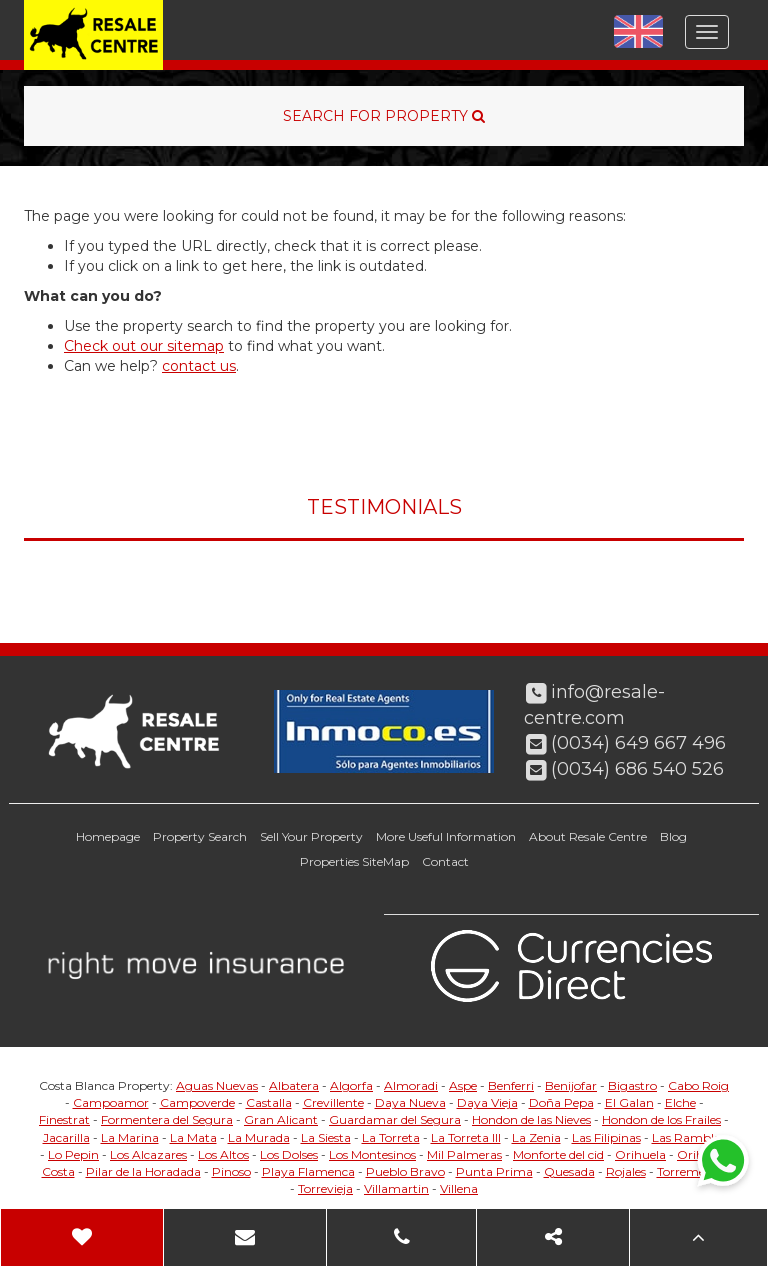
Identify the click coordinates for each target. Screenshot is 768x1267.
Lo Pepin (73, 1154)
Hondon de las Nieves (531, 1119)
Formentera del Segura (167, 1119)
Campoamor (111, 1102)
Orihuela (640, 1154)
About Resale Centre (588, 836)
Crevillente (333, 1102)
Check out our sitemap (144, 346)
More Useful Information (446, 836)
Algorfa (351, 1085)
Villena (459, 1188)
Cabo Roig (698, 1085)
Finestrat (64, 1119)
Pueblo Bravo (405, 1171)
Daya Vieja (487, 1102)
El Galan (629, 1102)
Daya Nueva (410, 1102)
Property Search (200, 836)
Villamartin (396, 1188)
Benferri (511, 1085)
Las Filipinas (606, 1137)
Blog (673, 836)
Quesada (569, 1171)
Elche (680, 1102)
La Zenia (536, 1137)
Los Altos (223, 1154)
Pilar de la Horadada (143, 1171)
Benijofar (571, 1085)
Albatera (294, 1085)
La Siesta (326, 1137)
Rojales (626, 1171)
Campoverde (197, 1102)
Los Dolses (289, 1154)
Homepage (108, 836)
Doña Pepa (561, 1102)
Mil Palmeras (464, 1154)
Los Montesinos (372, 1154)
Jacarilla (66, 1137)
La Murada (259, 1137)
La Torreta (391, 1137)
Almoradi (411, 1085)
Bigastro (632, 1085)
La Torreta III (466, 1137)
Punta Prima (494, 1171)
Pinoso (231, 1171)
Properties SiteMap (354, 861)
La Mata (193, 1137)
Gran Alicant (281, 1119)
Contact (445, 861)
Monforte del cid (558, 1154)
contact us (199, 366)
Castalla (269, 1102)
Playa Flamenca (308, 1171)
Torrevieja (325, 1188)
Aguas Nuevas (217, 1085)
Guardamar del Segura (395, 1119)
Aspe (463, 1085)
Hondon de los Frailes (661, 1119)
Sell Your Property (311, 836)
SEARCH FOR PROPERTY (384, 116)
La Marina (130, 1137)
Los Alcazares (148, 1154)
